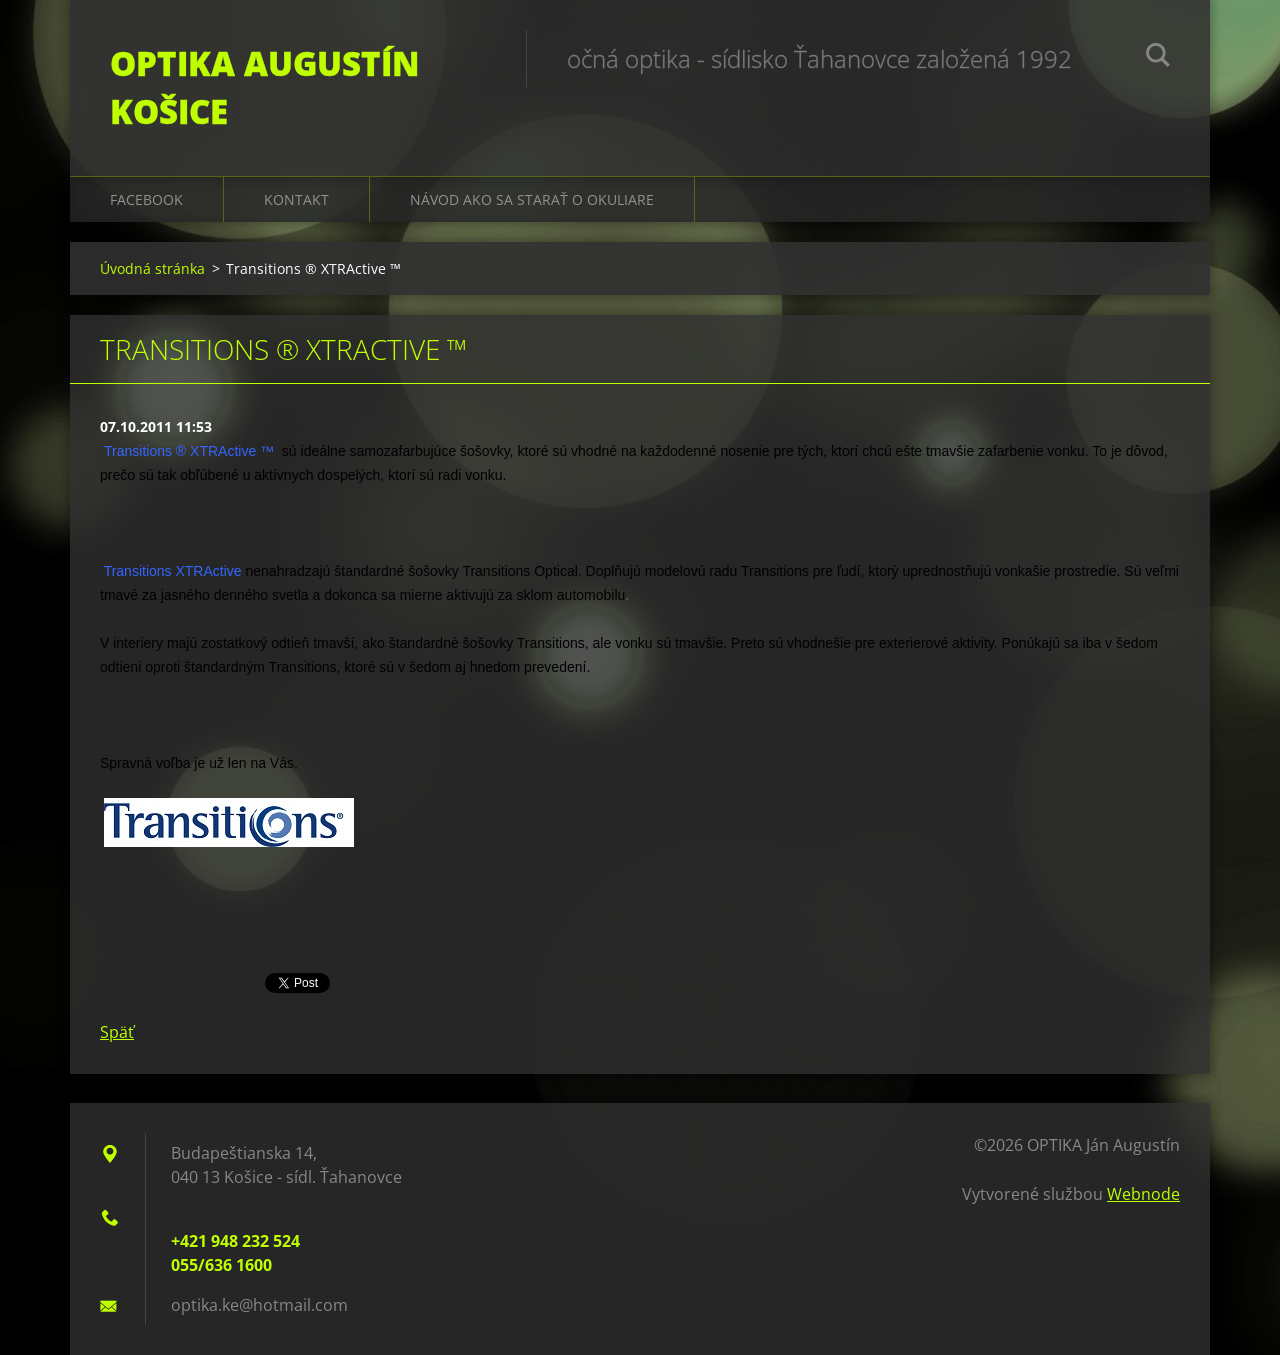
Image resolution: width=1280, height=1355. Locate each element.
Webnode (1143, 1194)
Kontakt (296, 199)
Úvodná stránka (152, 268)
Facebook (146, 199)
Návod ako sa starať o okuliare (532, 199)
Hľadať (1158, 58)
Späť (117, 1032)
